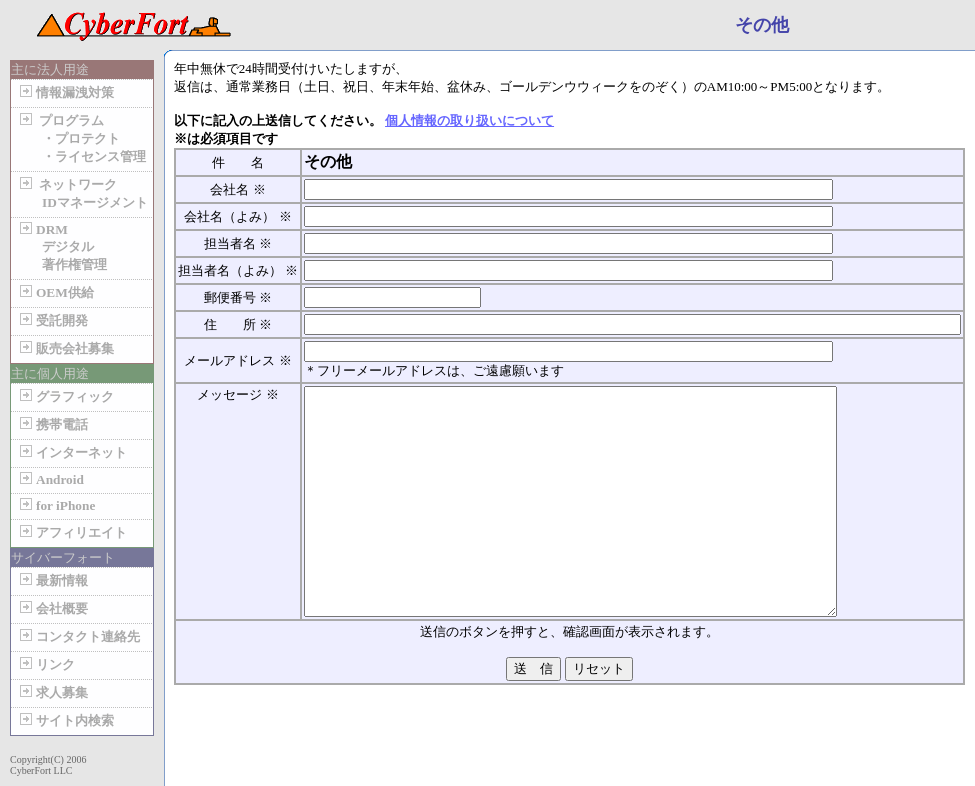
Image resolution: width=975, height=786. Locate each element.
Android (50, 479)
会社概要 (52, 608)
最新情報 (52, 580)
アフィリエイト (71, 532)
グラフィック (65, 396)
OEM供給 (55, 292)
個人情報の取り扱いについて (469, 120)
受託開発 (52, 320)
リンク (45, 664)
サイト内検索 (65, 720)
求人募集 (52, 692)
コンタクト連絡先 (78, 636)
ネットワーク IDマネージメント (82, 193)
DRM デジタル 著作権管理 (61, 247)
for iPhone (55, 505)
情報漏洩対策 (65, 92)
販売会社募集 (65, 348)
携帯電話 (52, 424)
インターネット (71, 452)
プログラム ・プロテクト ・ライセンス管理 (81, 138)
